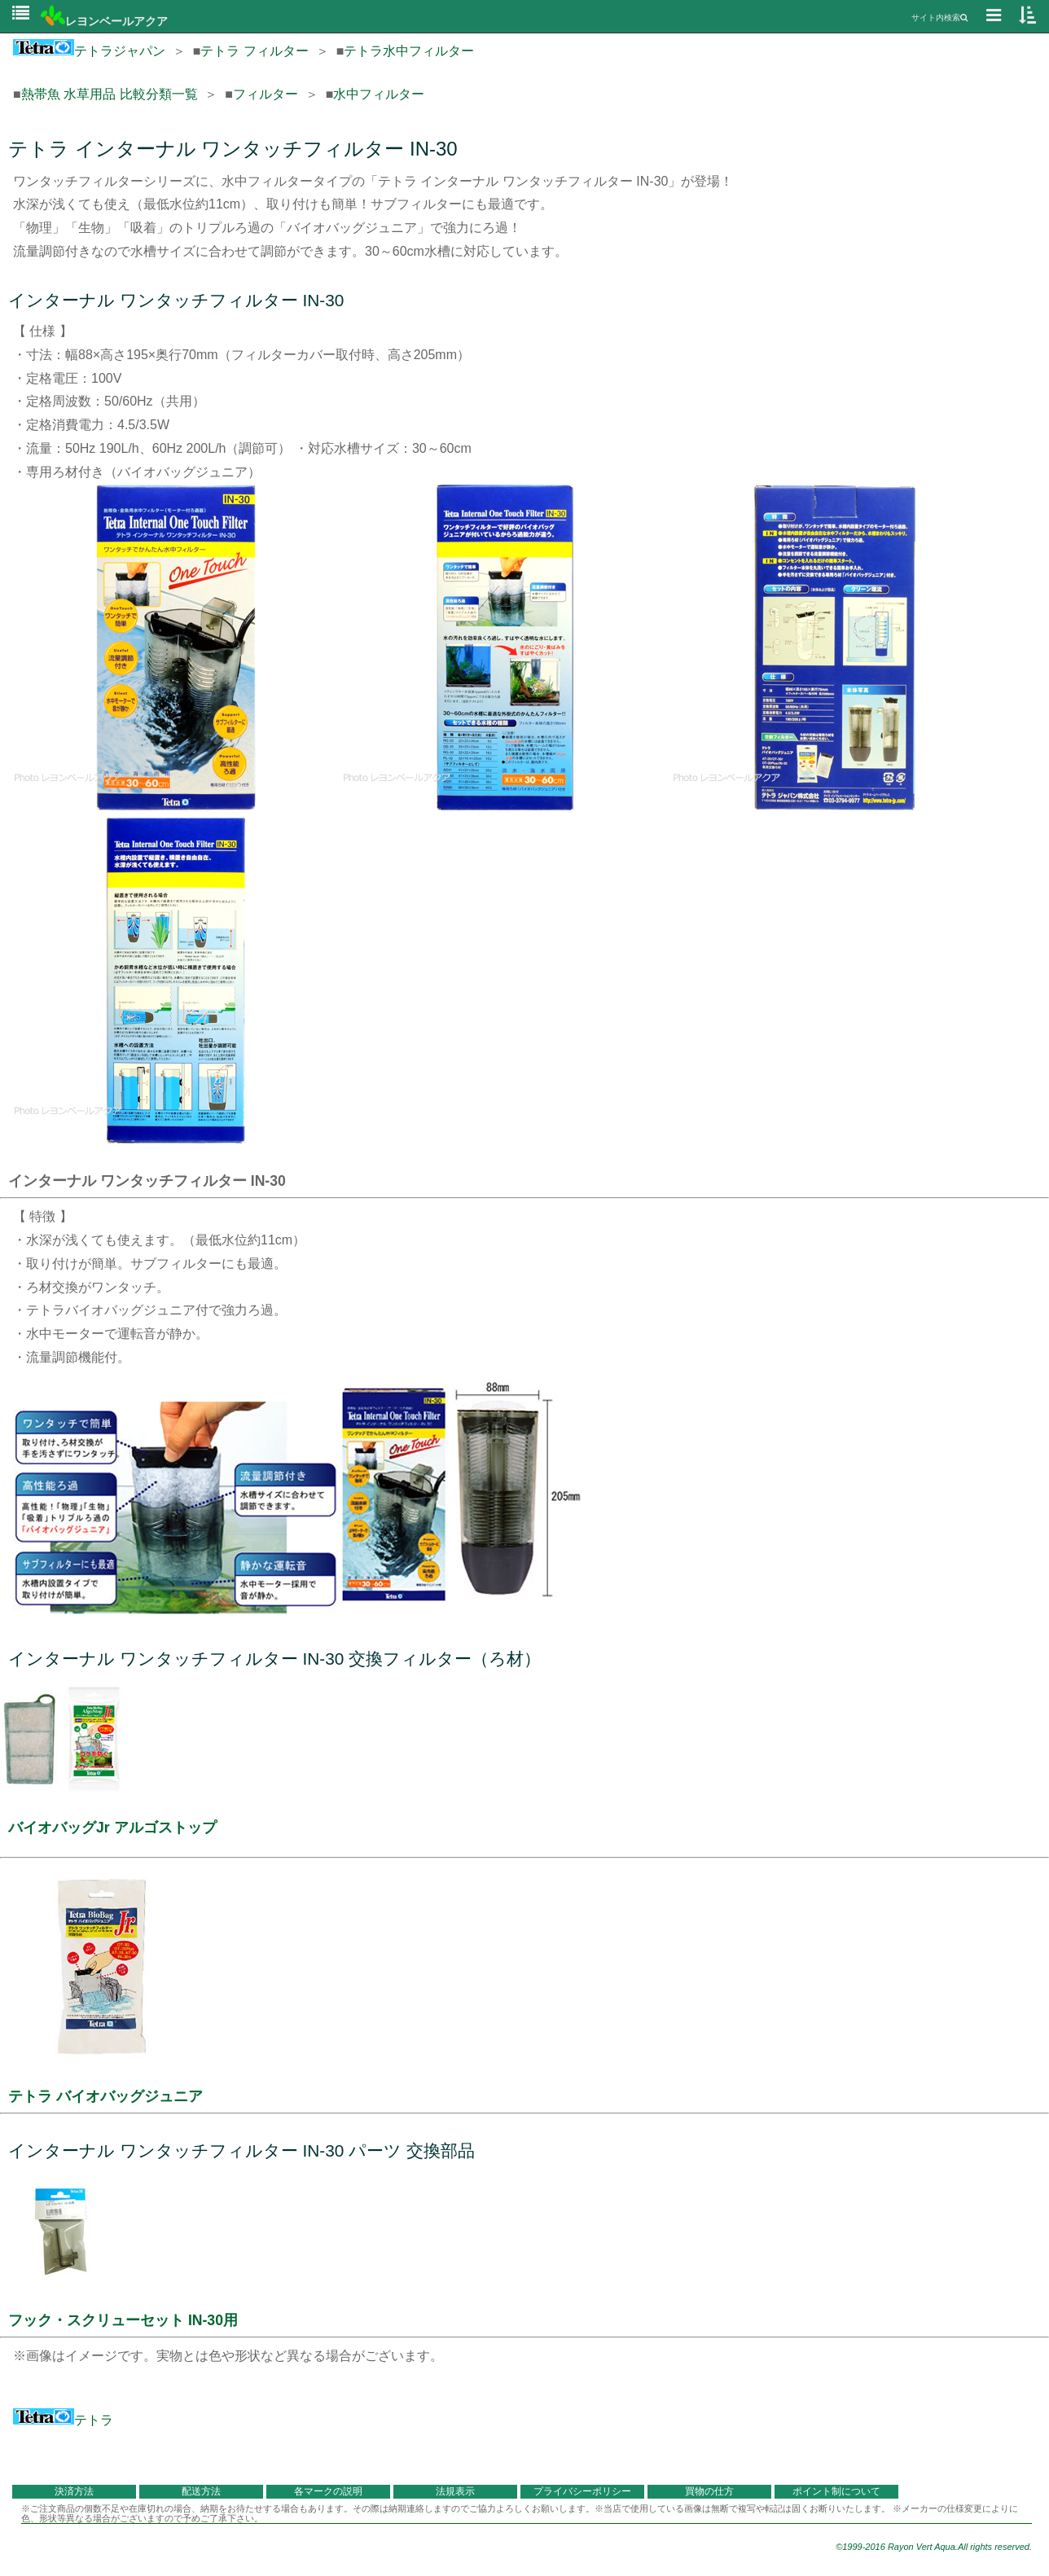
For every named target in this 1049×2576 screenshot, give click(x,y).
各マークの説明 (328, 2491)
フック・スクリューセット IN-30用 (123, 2320)
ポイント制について (836, 2491)
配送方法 (201, 2491)
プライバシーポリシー (582, 2491)
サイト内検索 (939, 17)
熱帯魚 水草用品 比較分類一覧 (109, 94)
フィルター (265, 94)
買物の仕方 (709, 2491)
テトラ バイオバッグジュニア (105, 2096)
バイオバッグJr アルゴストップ (112, 1827)
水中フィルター (378, 94)
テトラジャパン (89, 51)
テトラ (63, 2420)
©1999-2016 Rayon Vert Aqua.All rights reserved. (934, 2547)
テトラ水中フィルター (409, 51)
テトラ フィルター (254, 51)
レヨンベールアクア (104, 21)
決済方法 (74, 2491)
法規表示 (455, 2491)
